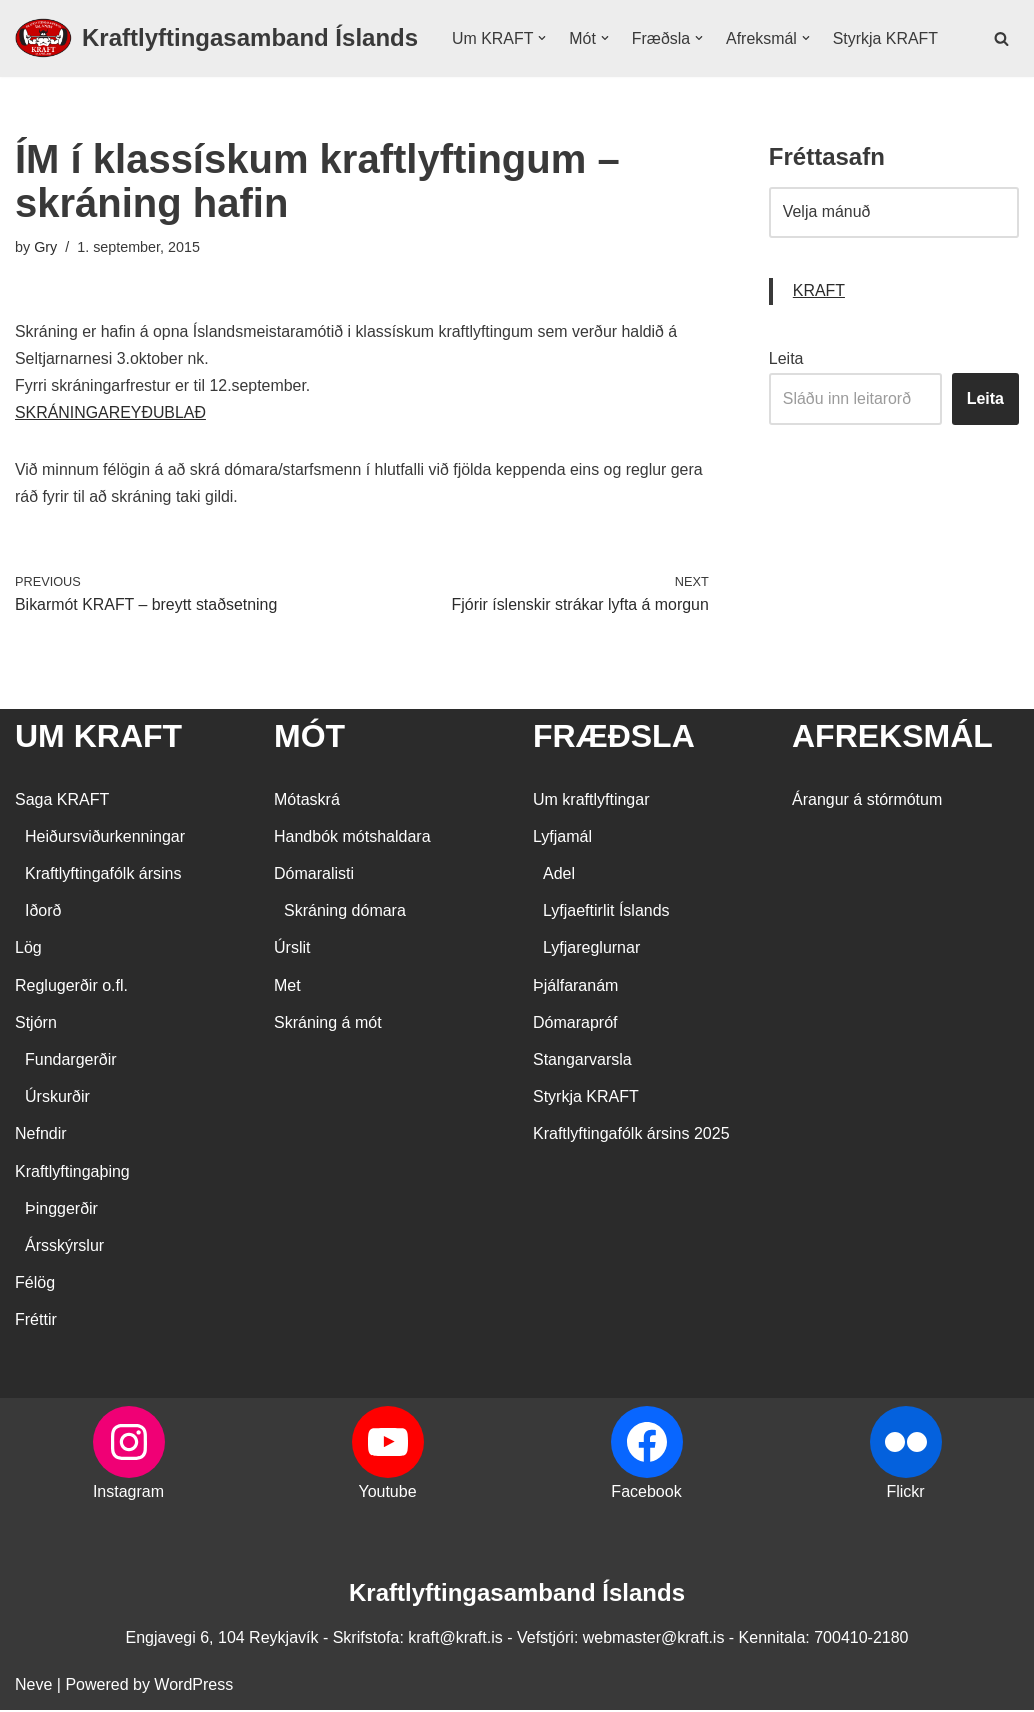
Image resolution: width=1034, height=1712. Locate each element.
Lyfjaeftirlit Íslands (606, 912)
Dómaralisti (314, 875)
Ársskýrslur (64, 1247)
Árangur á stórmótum (867, 801)
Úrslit (292, 950)
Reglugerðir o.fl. (71, 987)
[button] (543, 38)
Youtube (387, 1493)
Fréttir (36, 1321)
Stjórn (36, 1024)
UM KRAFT (98, 738)
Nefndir (41, 1136)
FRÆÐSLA (614, 738)
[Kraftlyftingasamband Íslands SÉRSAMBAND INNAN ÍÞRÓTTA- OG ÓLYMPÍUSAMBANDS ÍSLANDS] (216, 38)
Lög (28, 950)
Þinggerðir (61, 1210)
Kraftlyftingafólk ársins (103, 875)
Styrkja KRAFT (887, 38)
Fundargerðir (71, 1061)
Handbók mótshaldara (352, 838)
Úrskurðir (57, 1098)
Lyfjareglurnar (591, 950)
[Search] (1001, 38)
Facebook (646, 1493)
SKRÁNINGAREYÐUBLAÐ (111, 414)
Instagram (128, 1493)
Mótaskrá (307, 801)
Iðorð (43, 912)
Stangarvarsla (582, 1061)
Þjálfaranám (575, 987)
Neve (33, 1686)
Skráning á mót (328, 1024)
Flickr (905, 1493)
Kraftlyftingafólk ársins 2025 (631, 1136)
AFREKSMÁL (892, 738)
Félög (35, 1284)
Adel (559, 875)
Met (287, 987)
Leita (786, 359)
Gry (45, 247)
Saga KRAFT (62, 801)
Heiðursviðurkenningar (105, 838)
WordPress (193, 1686)
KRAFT (819, 292)
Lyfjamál (562, 838)
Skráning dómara (345, 912)
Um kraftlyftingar (591, 801)
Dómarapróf (575, 1024)
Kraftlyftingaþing (72, 1173)
